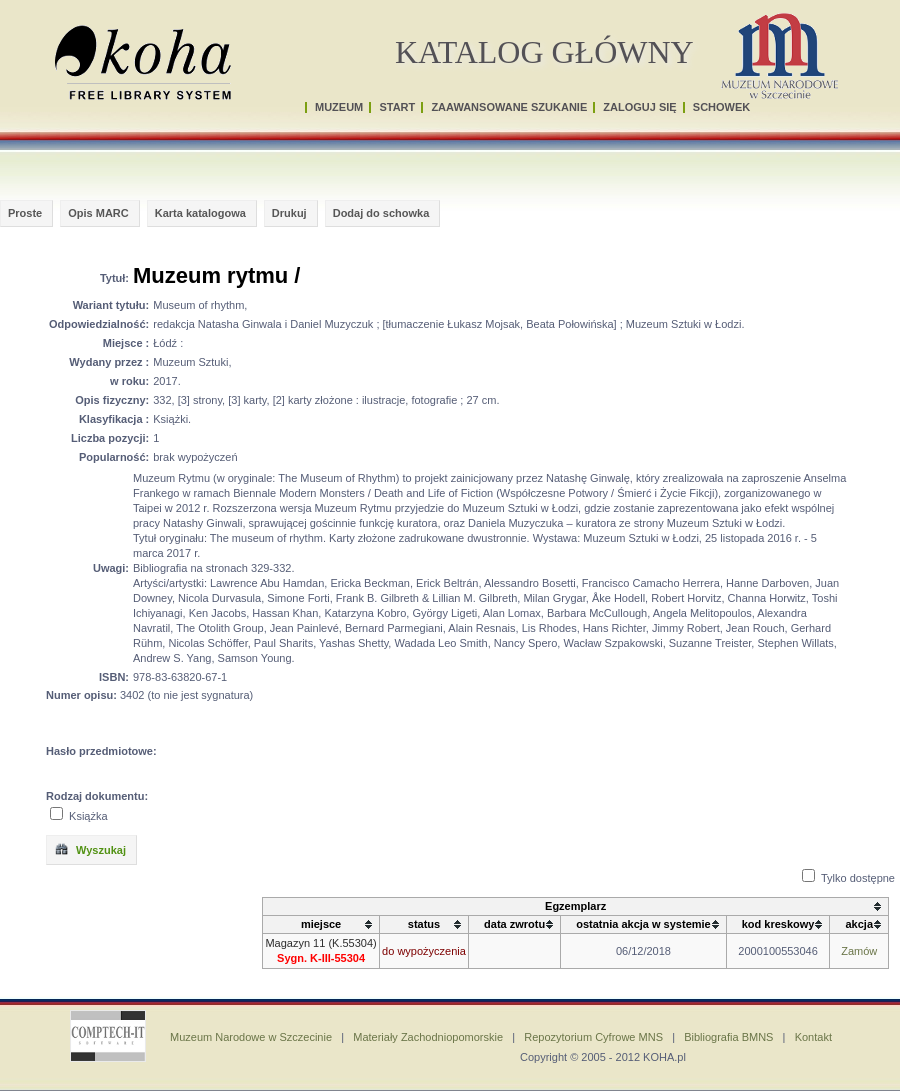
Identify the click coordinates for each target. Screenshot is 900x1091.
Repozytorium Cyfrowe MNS (593, 1037)
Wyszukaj (90, 849)
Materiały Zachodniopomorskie (428, 1037)
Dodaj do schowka (381, 213)
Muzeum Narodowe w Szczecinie (251, 1037)
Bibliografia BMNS (728, 1037)
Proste (25, 213)
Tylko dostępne (858, 878)
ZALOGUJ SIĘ (639, 107)
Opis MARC (98, 213)
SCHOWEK (721, 107)
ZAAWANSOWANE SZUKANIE (509, 107)
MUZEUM (339, 107)
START (397, 107)
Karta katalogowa (200, 213)
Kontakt (813, 1037)
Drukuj (289, 213)
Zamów (859, 951)
